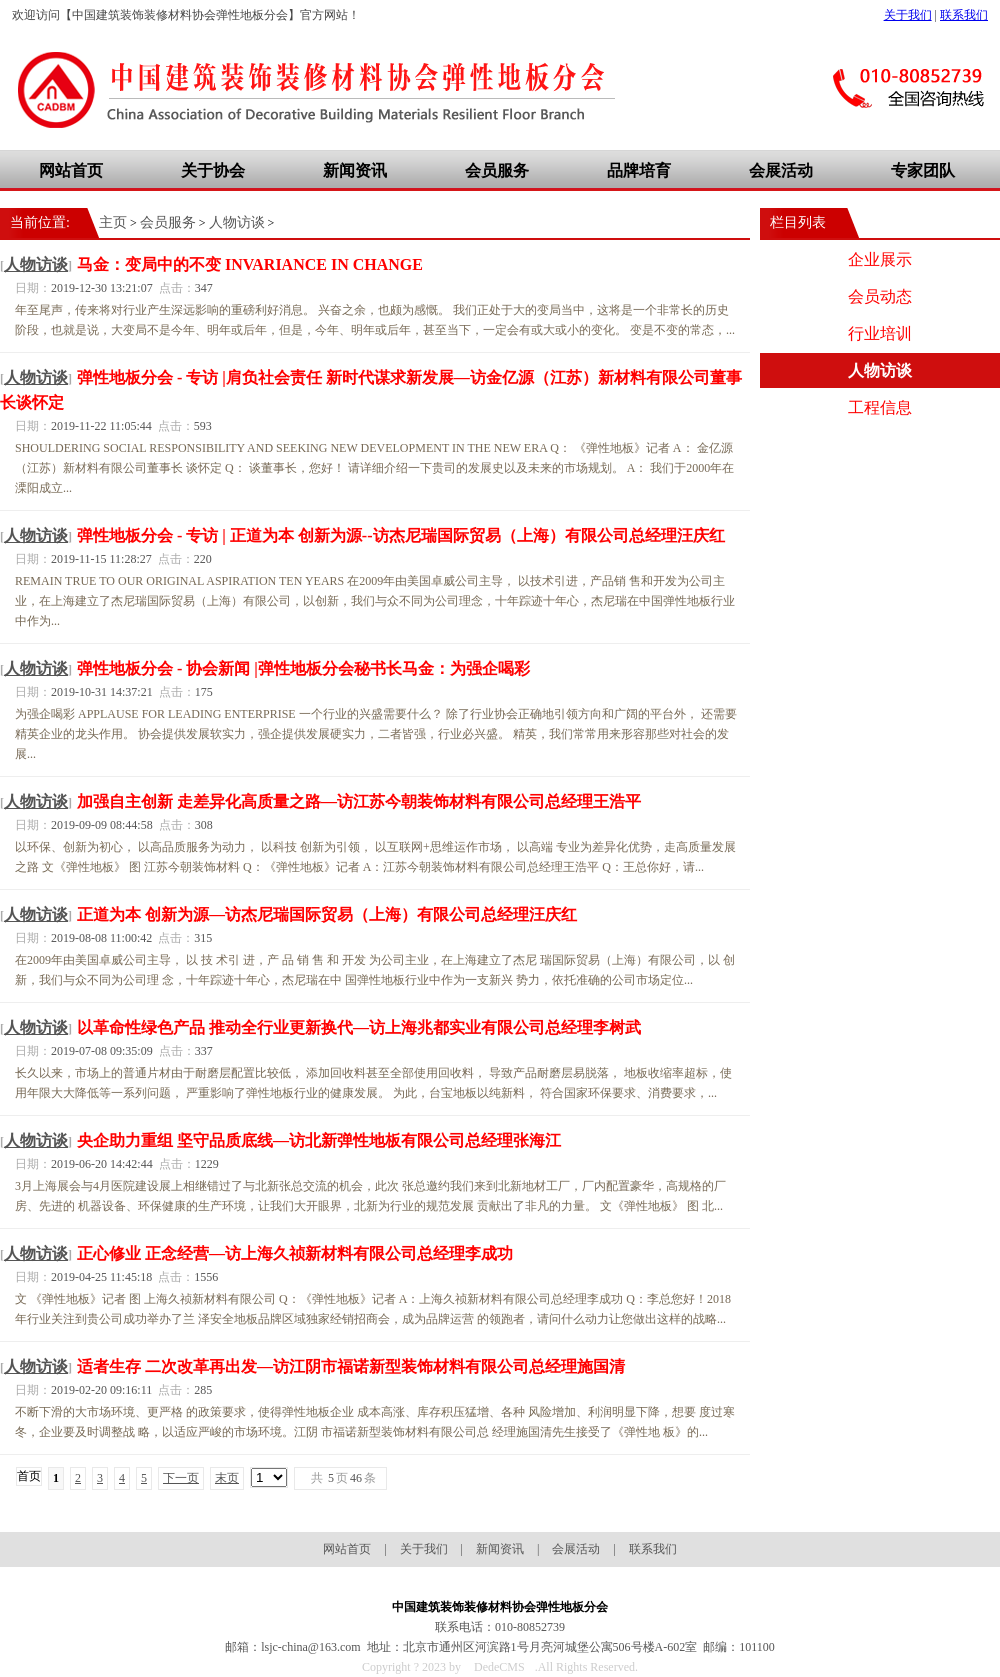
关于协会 (213, 170)
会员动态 (880, 296)
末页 (227, 1478)
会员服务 (497, 170)
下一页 (181, 1478)
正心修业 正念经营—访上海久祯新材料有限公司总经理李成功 (295, 1253)
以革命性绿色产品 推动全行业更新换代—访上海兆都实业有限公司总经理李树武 (359, 1027)
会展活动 (781, 170)
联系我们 (964, 15)
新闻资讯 (355, 170)
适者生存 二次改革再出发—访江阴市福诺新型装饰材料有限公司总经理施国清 (351, 1366)
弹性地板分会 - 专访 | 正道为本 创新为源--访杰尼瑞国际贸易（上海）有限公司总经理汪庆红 (401, 535)
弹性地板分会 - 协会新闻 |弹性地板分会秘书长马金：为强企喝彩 (303, 668)
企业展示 (880, 259)
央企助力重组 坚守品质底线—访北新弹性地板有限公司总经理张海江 (319, 1140)
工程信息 (880, 407)
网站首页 (71, 170)
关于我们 (908, 15)
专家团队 (923, 170)
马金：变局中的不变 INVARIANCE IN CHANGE (250, 264)
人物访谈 (237, 222)
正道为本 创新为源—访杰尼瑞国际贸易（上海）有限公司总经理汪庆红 (327, 914)
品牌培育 (639, 170)
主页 (113, 222)
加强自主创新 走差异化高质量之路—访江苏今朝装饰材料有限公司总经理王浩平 (359, 801)
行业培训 (880, 333)
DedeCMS (499, 1667)
